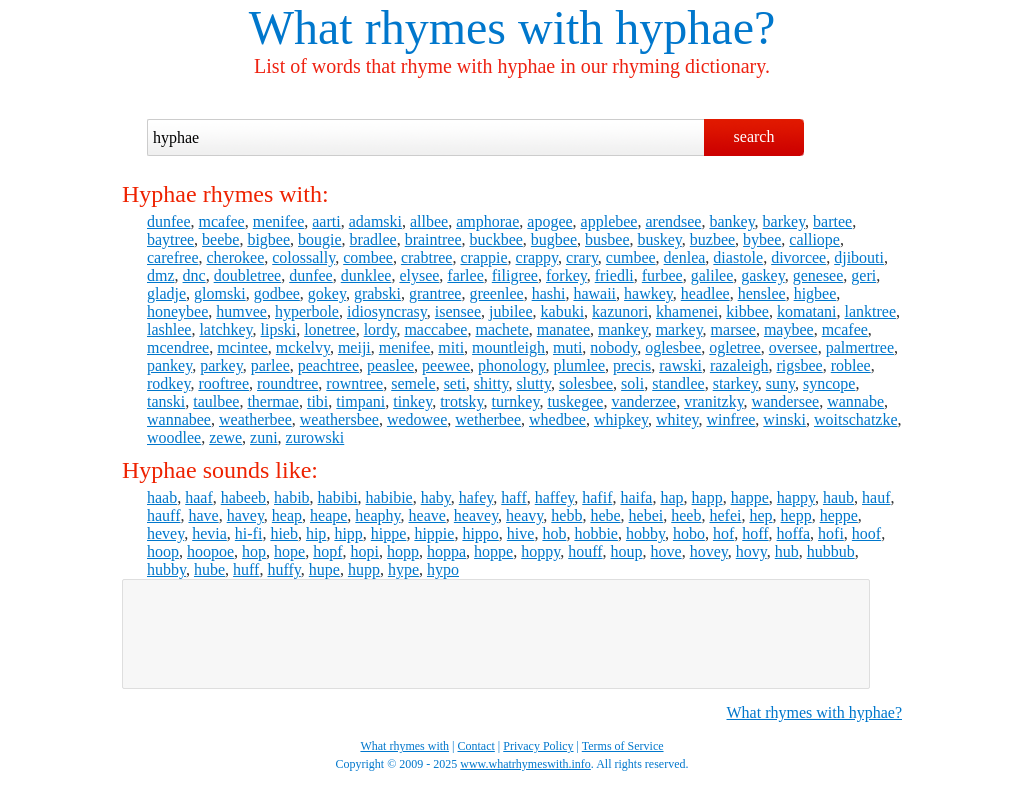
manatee (563, 329)
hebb (566, 515)
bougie (320, 239)
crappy (537, 257)
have (203, 515)
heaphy (377, 515)
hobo (689, 533)
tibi (317, 401)
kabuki (563, 311)
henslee (762, 293)
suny (780, 383)
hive (521, 533)
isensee (458, 311)
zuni (264, 437)
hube (209, 569)
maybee (789, 329)
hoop (163, 551)
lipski (279, 329)
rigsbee (800, 365)
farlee (465, 275)
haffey (555, 497)
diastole (738, 257)
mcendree (178, 347)
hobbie (596, 533)
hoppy (540, 551)
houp (627, 551)
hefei (725, 515)
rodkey (168, 383)
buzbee (712, 239)
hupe (324, 569)
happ (707, 497)
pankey (169, 365)
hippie (434, 533)
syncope (829, 383)
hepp (796, 515)
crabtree (427, 257)
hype (403, 569)
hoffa (793, 533)
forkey (566, 275)
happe (750, 497)
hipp (348, 533)
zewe (225, 437)
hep (760, 515)
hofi (831, 533)
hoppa (446, 551)
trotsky (461, 401)
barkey (784, 221)
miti (451, 347)
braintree (433, 239)
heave (427, 515)
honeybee (177, 311)
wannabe (855, 401)
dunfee (169, 221)
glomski (220, 293)
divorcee (798, 257)
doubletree (248, 275)
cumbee (631, 257)
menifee (279, 221)
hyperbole (307, 311)
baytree (170, 239)
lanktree (870, 311)
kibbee (747, 311)
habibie (389, 497)
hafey (476, 497)
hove (666, 551)
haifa (636, 497)
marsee (733, 329)
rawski (680, 365)
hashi (549, 293)
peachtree (328, 365)
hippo (480, 533)
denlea (685, 257)
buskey (659, 239)
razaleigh (739, 365)
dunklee (366, 275)
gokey (327, 293)
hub (787, 551)
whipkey (621, 419)
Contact (476, 746)
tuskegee (575, 401)
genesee (818, 275)
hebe (605, 515)
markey (679, 329)
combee (368, 257)
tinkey (412, 401)
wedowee (417, 419)
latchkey (225, 329)
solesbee (586, 383)
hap (671, 497)
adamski (375, 221)
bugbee (554, 239)
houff (585, 551)
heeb (686, 515)
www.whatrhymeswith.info (525, 764)
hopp (403, 551)
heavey (476, 515)
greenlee (496, 293)
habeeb (243, 497)
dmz (161, 275)
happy (796, 497)
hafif (597, 497)
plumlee (579, 365)
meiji (354, 347)
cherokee (236, 257)
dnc (194, 275)
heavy (524, 515)
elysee (419, 275)
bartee (832, 221)
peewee (446, 365)
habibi (338, 497)
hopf (327, 551)
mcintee (242, 347)
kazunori (620, 311)
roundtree (287, 383)
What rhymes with (426, 27)
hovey (709, 551)
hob (554, 533)
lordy (380, 329)
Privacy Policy (538, 746)
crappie (483, 257)
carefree (173, 257)
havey (245, 515)
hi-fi (249, 533)
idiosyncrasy (387, 311)
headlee (705, 293)
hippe (389, 533)
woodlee (174, 437)
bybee (762, 239)
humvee (241, 311)
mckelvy (303, 347)
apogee (549, 221)
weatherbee (255, 419)
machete (501, 329)
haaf (199, 497)
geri (863, 275)
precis (632, 365)
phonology (511, 365)
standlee (678, 383)
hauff (163, 515)
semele (413, 383)
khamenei (687, 311)
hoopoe (210, 551)
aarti (326, 221)
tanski (166, 401)
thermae (273, 401)
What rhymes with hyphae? (815, 712)
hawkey (648, 293)
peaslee (390, 365)
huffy (283, 569)
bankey (731, 221)
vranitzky (713, 401)
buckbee (496, 239)
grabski (377, 293)
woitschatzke (856, 419)
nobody (613, 347)
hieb (284, 533)
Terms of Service (623, 746)
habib (292, 497)
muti (567, 347)
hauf (876, 497)
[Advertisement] (496, 634)
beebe (220, 239)
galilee (712, 275)
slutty (533, 383)
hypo (443, 569)
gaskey (762, 275)
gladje (166, 293)
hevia (209, 533)
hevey (165, 533)
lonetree (330, 329)
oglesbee (673, 347)
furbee (662, 275)
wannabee (179, 419)
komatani (807, 311)
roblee (851, 365)
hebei (646, 515)
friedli (614, 275)
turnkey (516, 401)
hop (254, 551)
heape (328, 515)
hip (316, 533)
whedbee (557, 419)
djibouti (859, 257)
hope (289, 551)
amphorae (487, 221)
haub (838, 497)
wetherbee (488, 419)
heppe (839, 515)
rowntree (354, 383)
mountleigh (508, 347)
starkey (735, 383)
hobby (645, 533)
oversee (793, 347)
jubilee (511, 311)
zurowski (315, 437)
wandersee (786, 401)
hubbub (831, 551)
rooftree (223, 383)
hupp (364, 569)
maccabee (435, 329)
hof (723, 533)
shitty (491, 383)
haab (162, 497)
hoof (866, 533)
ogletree (735, 347)
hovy (751, 551)
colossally (303, 257)
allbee (429, 221)
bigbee (268, 239)
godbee (277, 293)
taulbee (216, 401)
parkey (221, 365)
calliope (814, 239)
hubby (166, 569)
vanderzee (643, 401)
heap (287, 515)
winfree (730, 419)
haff (513, 497)
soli (632, 383)
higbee (815, 293)
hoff (755, 533)
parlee (270, 365)
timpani (360, 401)
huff (246, 569)
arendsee (673, 221)
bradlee (373, 239)
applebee (609, 221)
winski (784, 419)
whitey (677, 419)
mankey (623, 329)
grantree (435, 293)
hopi (365, 551)
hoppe (493, 551)
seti (455, 383)
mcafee (222, 221)
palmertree (860, 347)
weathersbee (339, 419)
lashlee (169, 329)
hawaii (594, 293)
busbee (607, 239)
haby (436, 497)
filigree (515, 275)
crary (582, 257)
